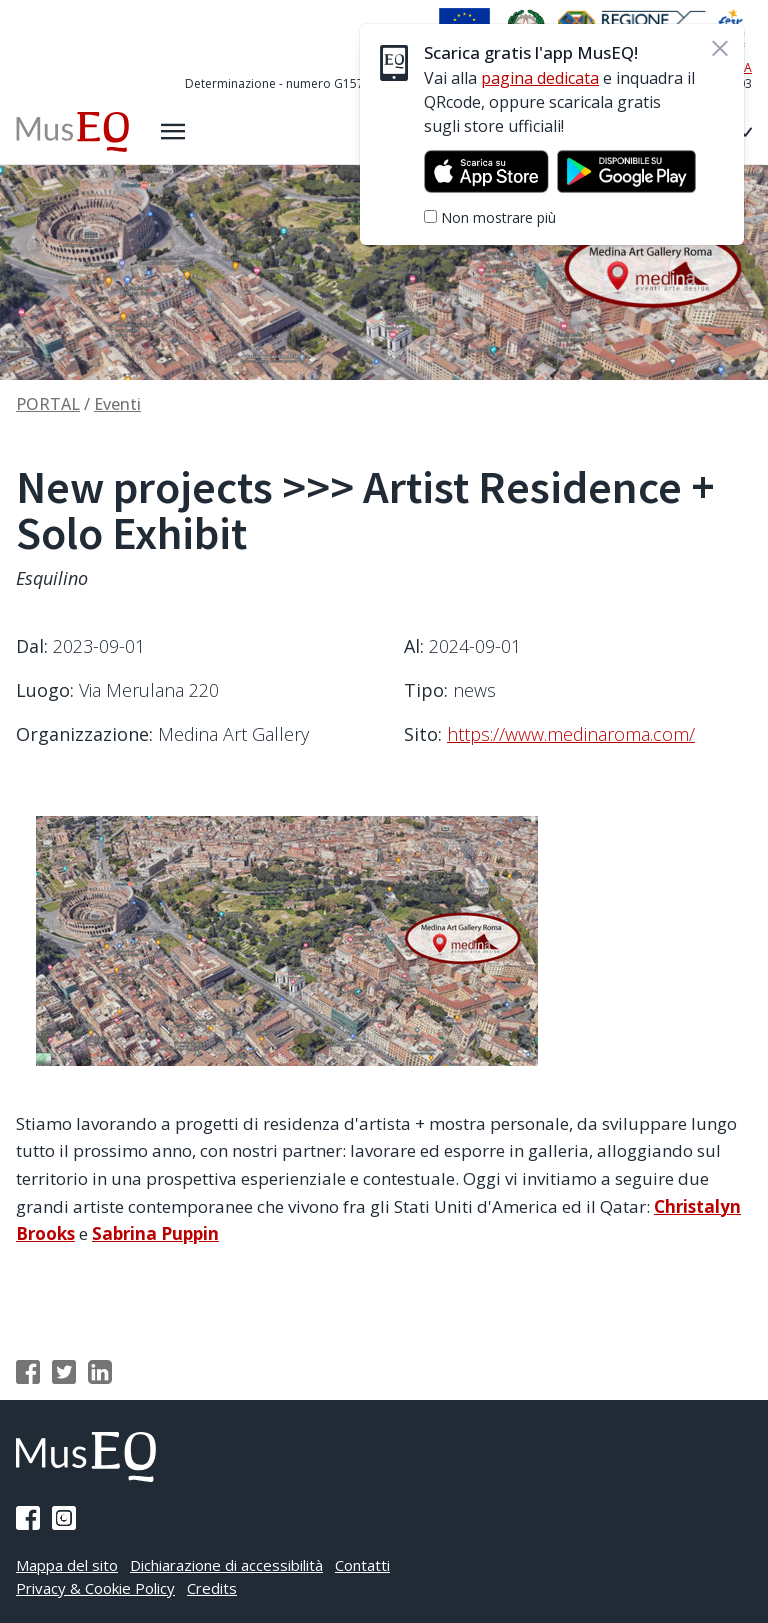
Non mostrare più (499, 217)
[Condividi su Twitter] (64, 1372)
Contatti (362, 1565)
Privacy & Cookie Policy (95, 1588)
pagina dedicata (541, 78)
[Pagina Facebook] (28, 1518)
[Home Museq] (72, 132)
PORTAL (48, 404)
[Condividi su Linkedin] (100, 1372)
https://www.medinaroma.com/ (571, 734)
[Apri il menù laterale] (173, 132)
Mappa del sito (67, 1565)
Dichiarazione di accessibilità (226, 1565)
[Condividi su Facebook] (28, 1372)
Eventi (117, 404)
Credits (212, 1588)
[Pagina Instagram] (64, 1518)
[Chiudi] (721, 48)
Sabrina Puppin (155, 1233)
